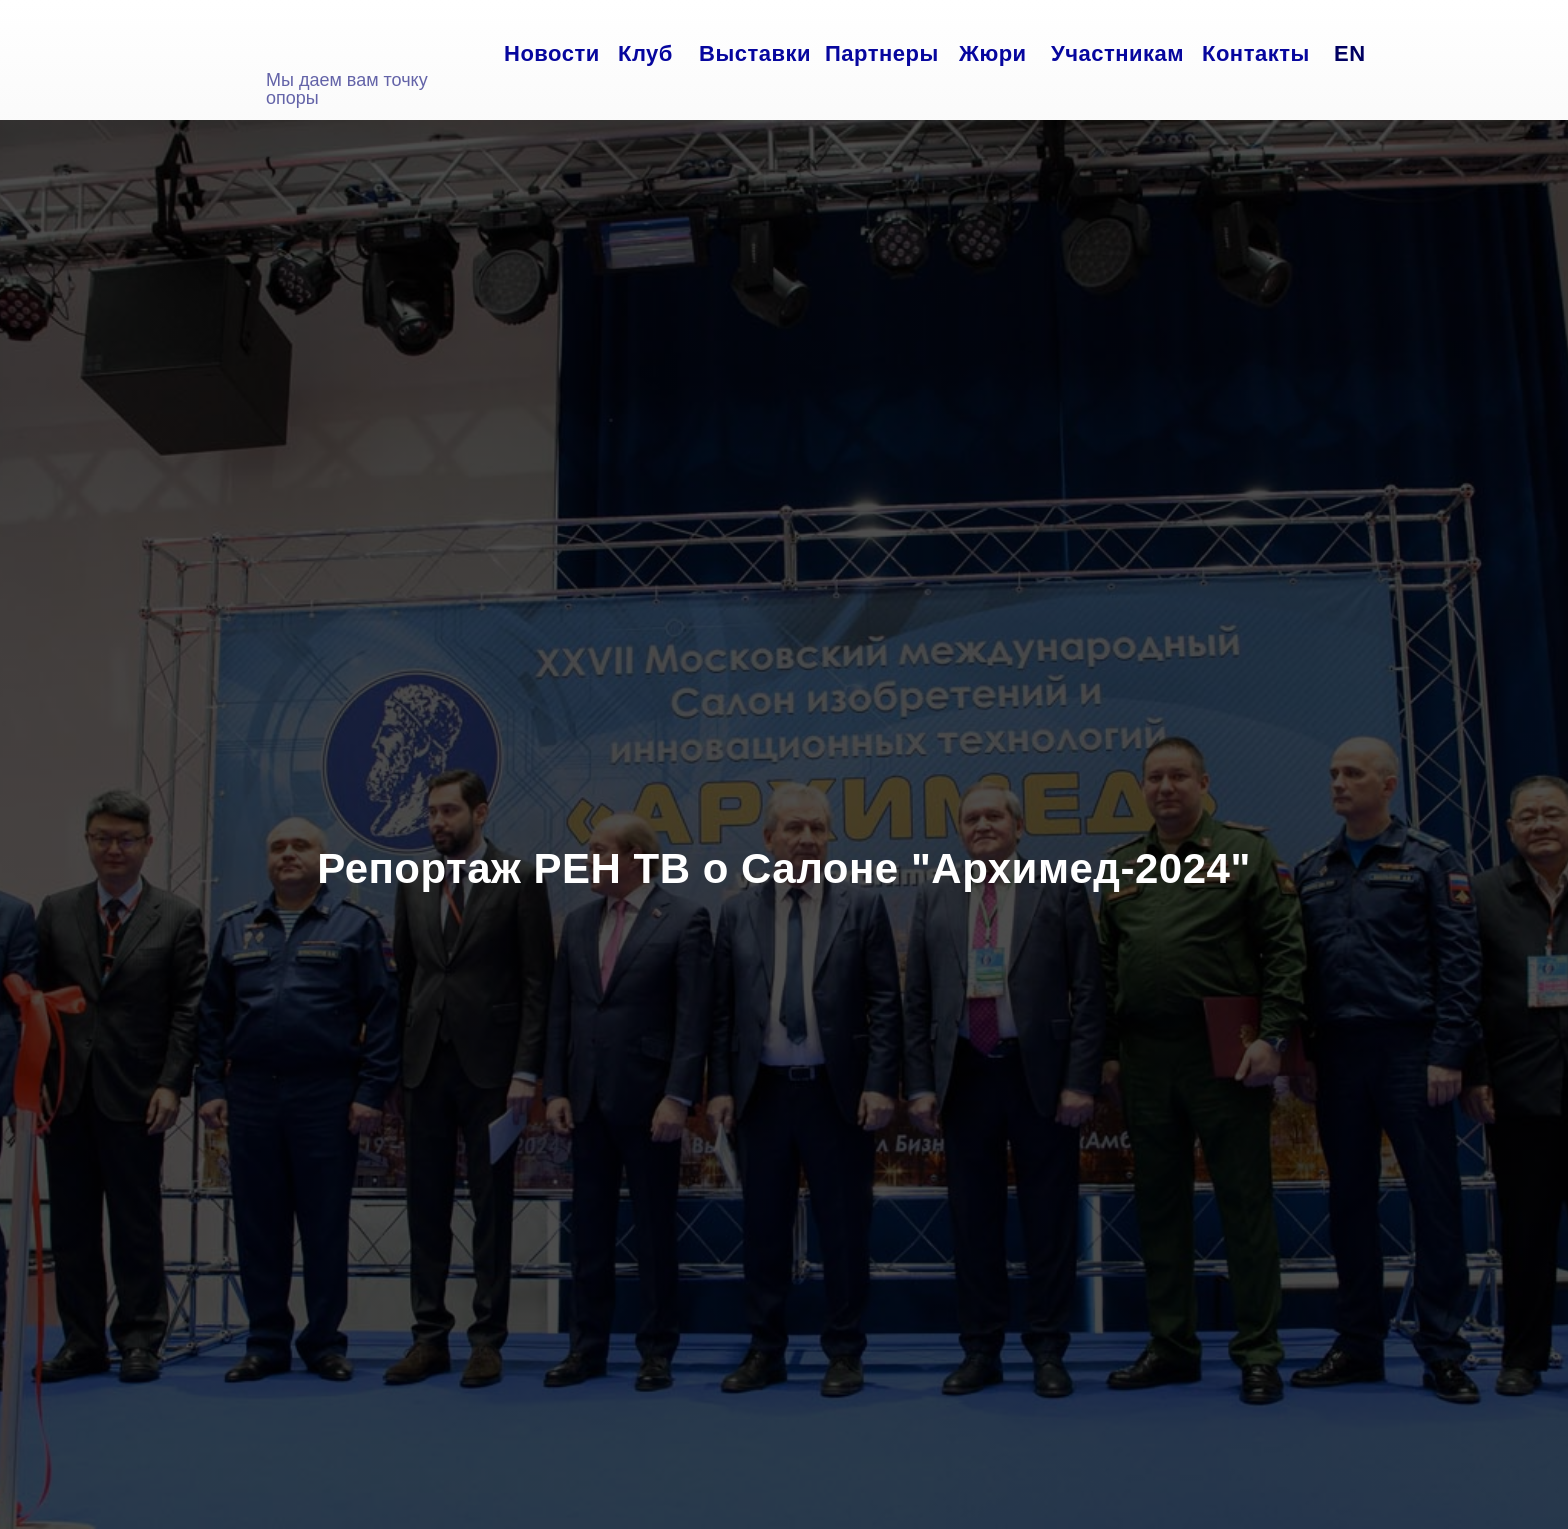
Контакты (1256, 53)
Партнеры (882, 53)
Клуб (645, 53)
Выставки (755, 53)
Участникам (1117, 53)
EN (1350, 53)
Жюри (993, 53)
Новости (552, 53)
